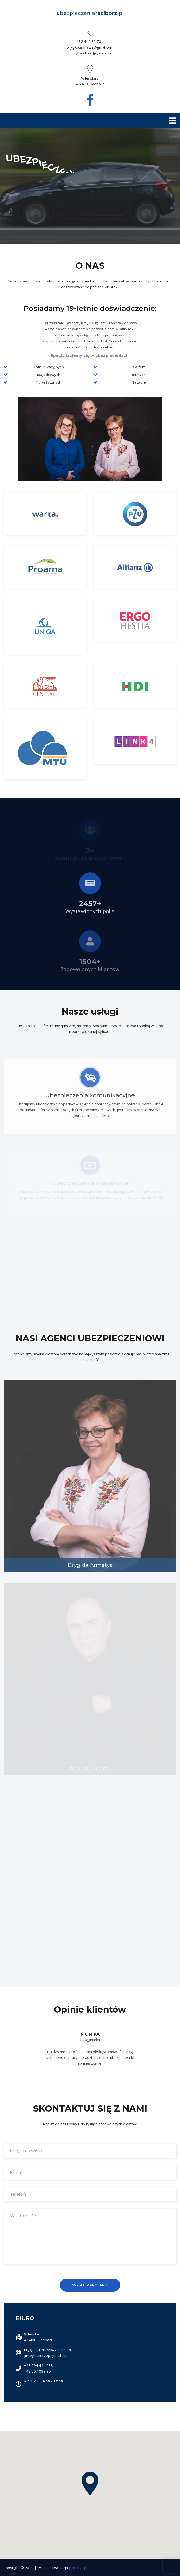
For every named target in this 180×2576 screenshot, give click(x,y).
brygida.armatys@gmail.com (90, 47)
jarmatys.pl (78, 2567)
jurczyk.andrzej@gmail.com (90, 53)
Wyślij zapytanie (90, 2285)
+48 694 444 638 (38, 2365)
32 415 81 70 (90, 41)
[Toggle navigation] (172, 120)
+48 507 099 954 (38, 2371)
